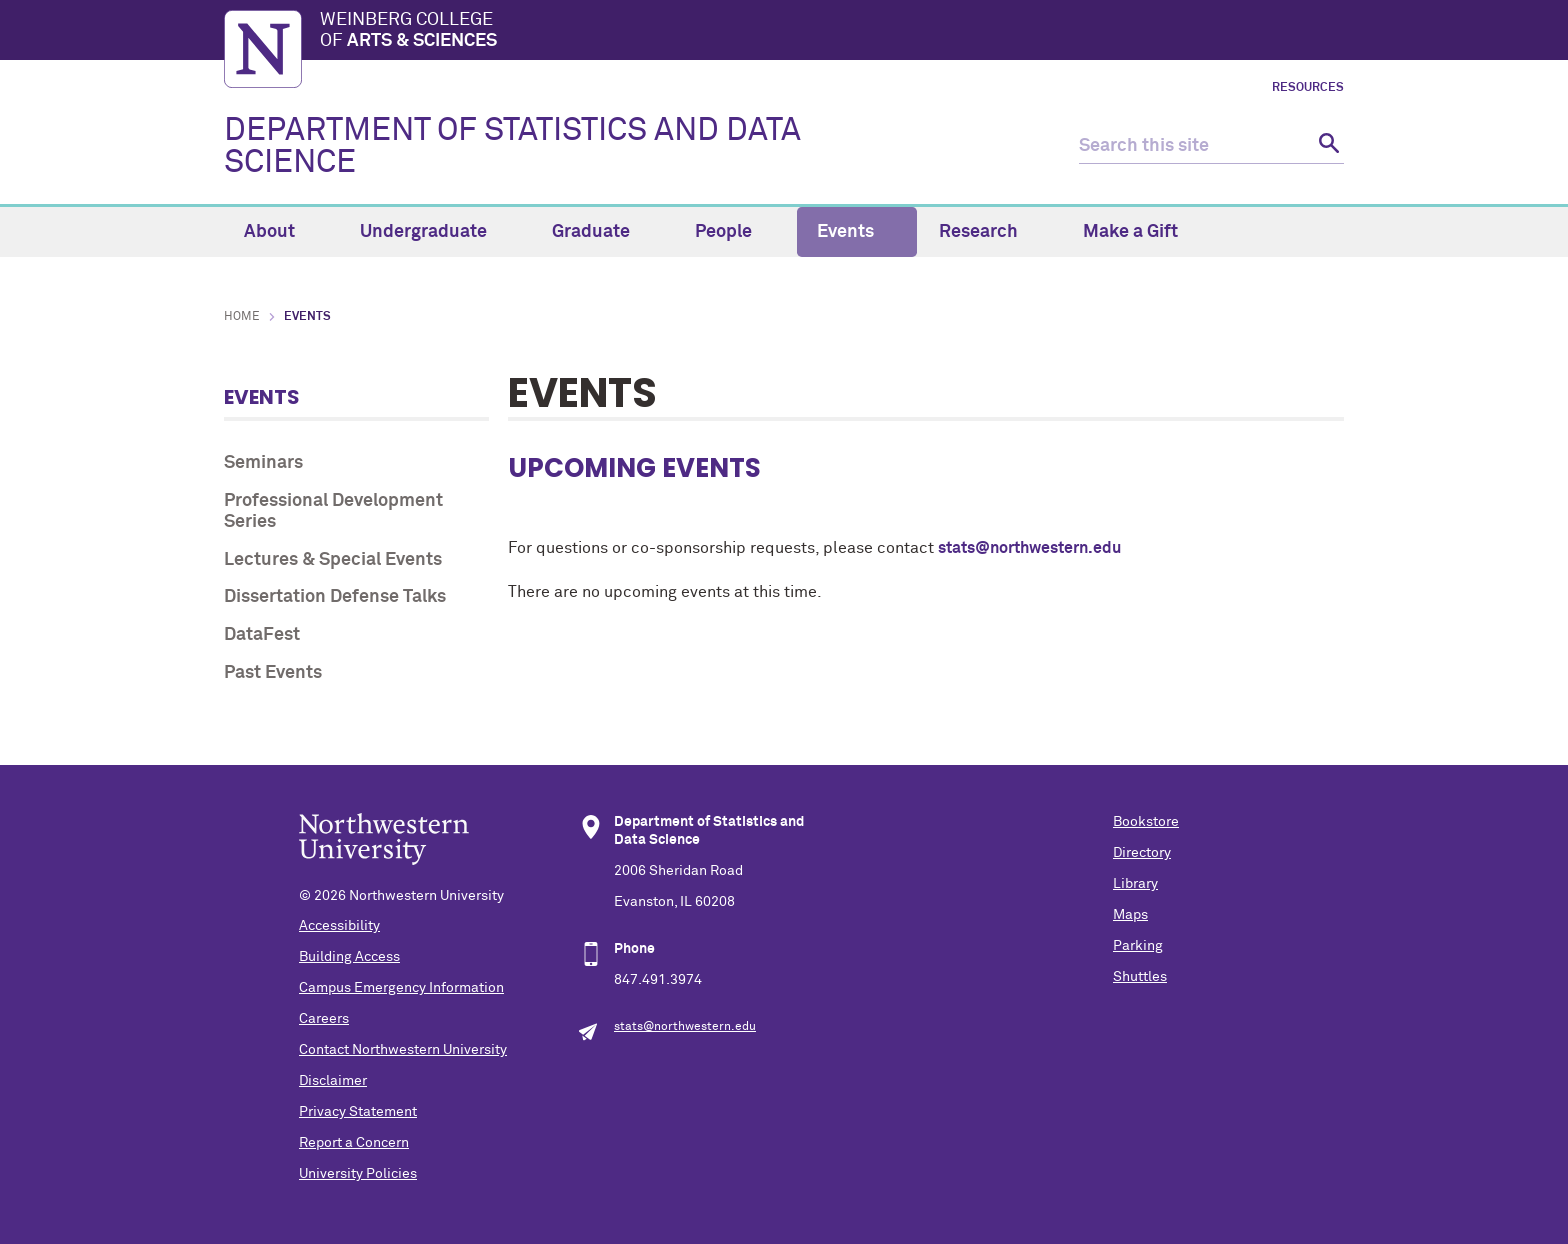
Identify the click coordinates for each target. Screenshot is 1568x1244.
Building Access (349, 957)
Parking (1138, 946)
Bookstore (1146, 822)
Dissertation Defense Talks (335, 597)
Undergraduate (435, 232)
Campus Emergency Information (401, 988)
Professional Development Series (333, 512)
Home (242, 317)
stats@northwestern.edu (1029, 548)
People (735, 232)
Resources (1308, 88)
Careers (324, 1019)
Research (990, 232)
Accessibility (339, 926)
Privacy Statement (358, 1112)
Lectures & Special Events (333, 560)
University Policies (358, 1174)
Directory (1142, 853)
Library (1135, 884)
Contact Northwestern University (403, 1050)
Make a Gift (1130, 232)
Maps (1130, 915)
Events (857, 232)
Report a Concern (354, 1143)
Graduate (602, 232)
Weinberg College (832, 32)
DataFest (262, 635)
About (281, 232)
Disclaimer (333, 1081)
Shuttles (1140, 977)
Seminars (263, 463)
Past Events (273, 673)
